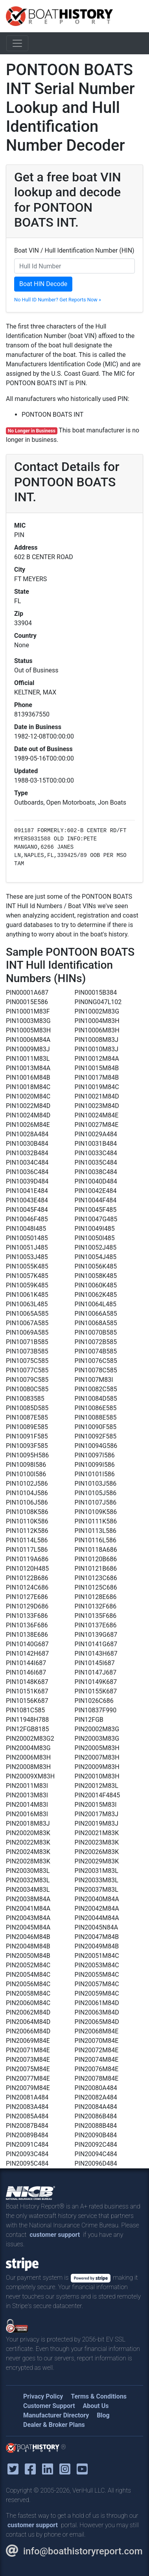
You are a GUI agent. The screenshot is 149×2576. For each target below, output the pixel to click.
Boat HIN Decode (43, 284)
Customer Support (49, 2406)
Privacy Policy (43, 2396)
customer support (54, 2234)
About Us (96, 2406)
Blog (103, 2415)
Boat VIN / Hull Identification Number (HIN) (74, 250)
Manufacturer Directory (56, 2415)
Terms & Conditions (99, 2396)
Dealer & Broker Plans (54, 2424)
